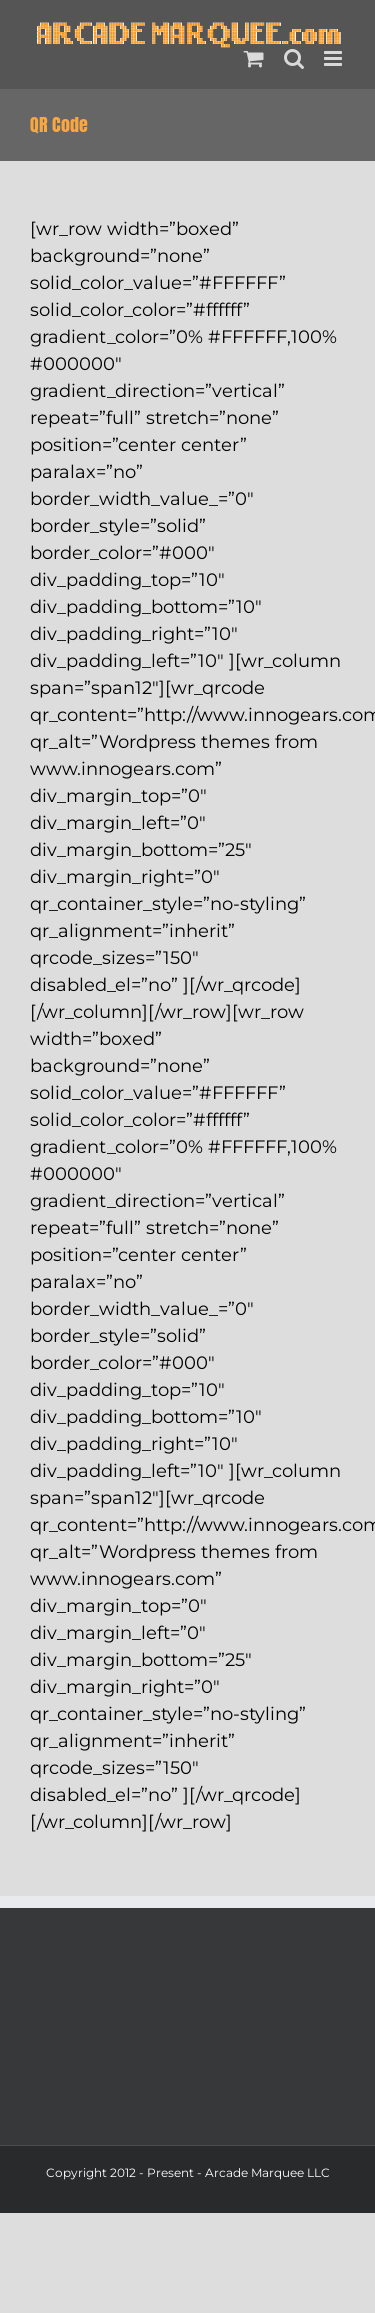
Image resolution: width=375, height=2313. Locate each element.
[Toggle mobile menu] (334, 58)
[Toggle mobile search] (294, 58)
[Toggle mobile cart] (254, 58)
